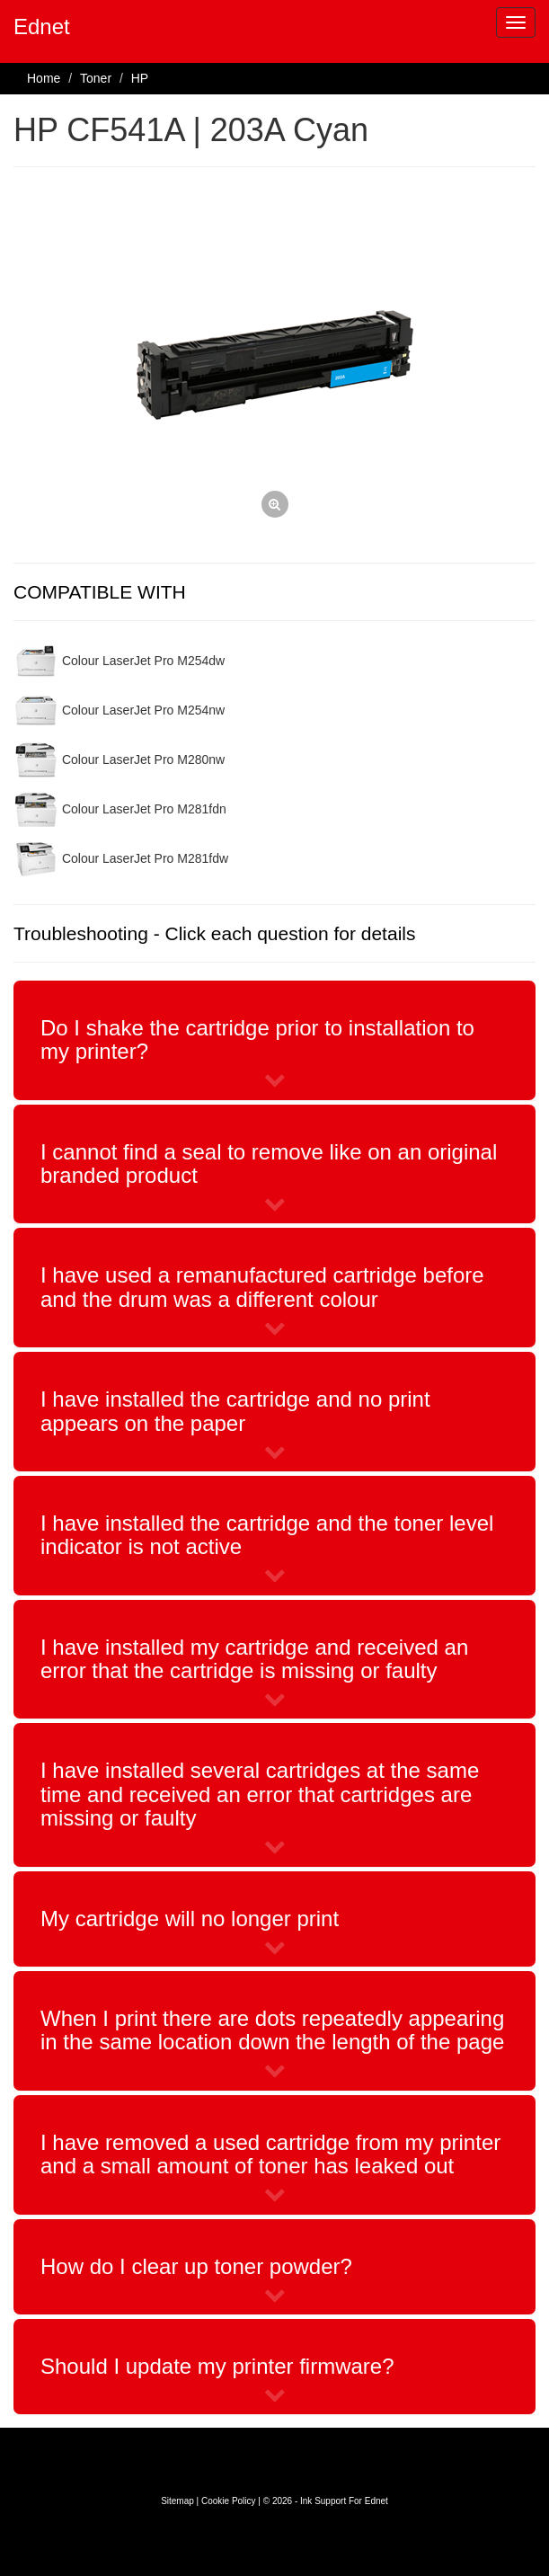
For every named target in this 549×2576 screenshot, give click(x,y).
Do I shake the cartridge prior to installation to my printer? (257, 1039)
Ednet (41, 26)
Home (43, 78)
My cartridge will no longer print (189, 1918)
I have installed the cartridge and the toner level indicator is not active (266, 1535)
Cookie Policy (228, 2501)
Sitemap (177, 2501)
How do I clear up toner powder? (196, 2266)
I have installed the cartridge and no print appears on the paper (235, 1411)
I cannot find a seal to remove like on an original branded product (268, 1163)
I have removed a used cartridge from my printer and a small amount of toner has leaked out (270, 2154)
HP (139, 78)
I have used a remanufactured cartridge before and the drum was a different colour (262, 1286)
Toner (95, 78)
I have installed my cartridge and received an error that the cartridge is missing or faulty (254, 1659)
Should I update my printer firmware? (217, 2366)
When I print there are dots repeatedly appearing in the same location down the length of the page (272, 2030)
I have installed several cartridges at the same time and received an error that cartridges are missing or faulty (259, 1794)
